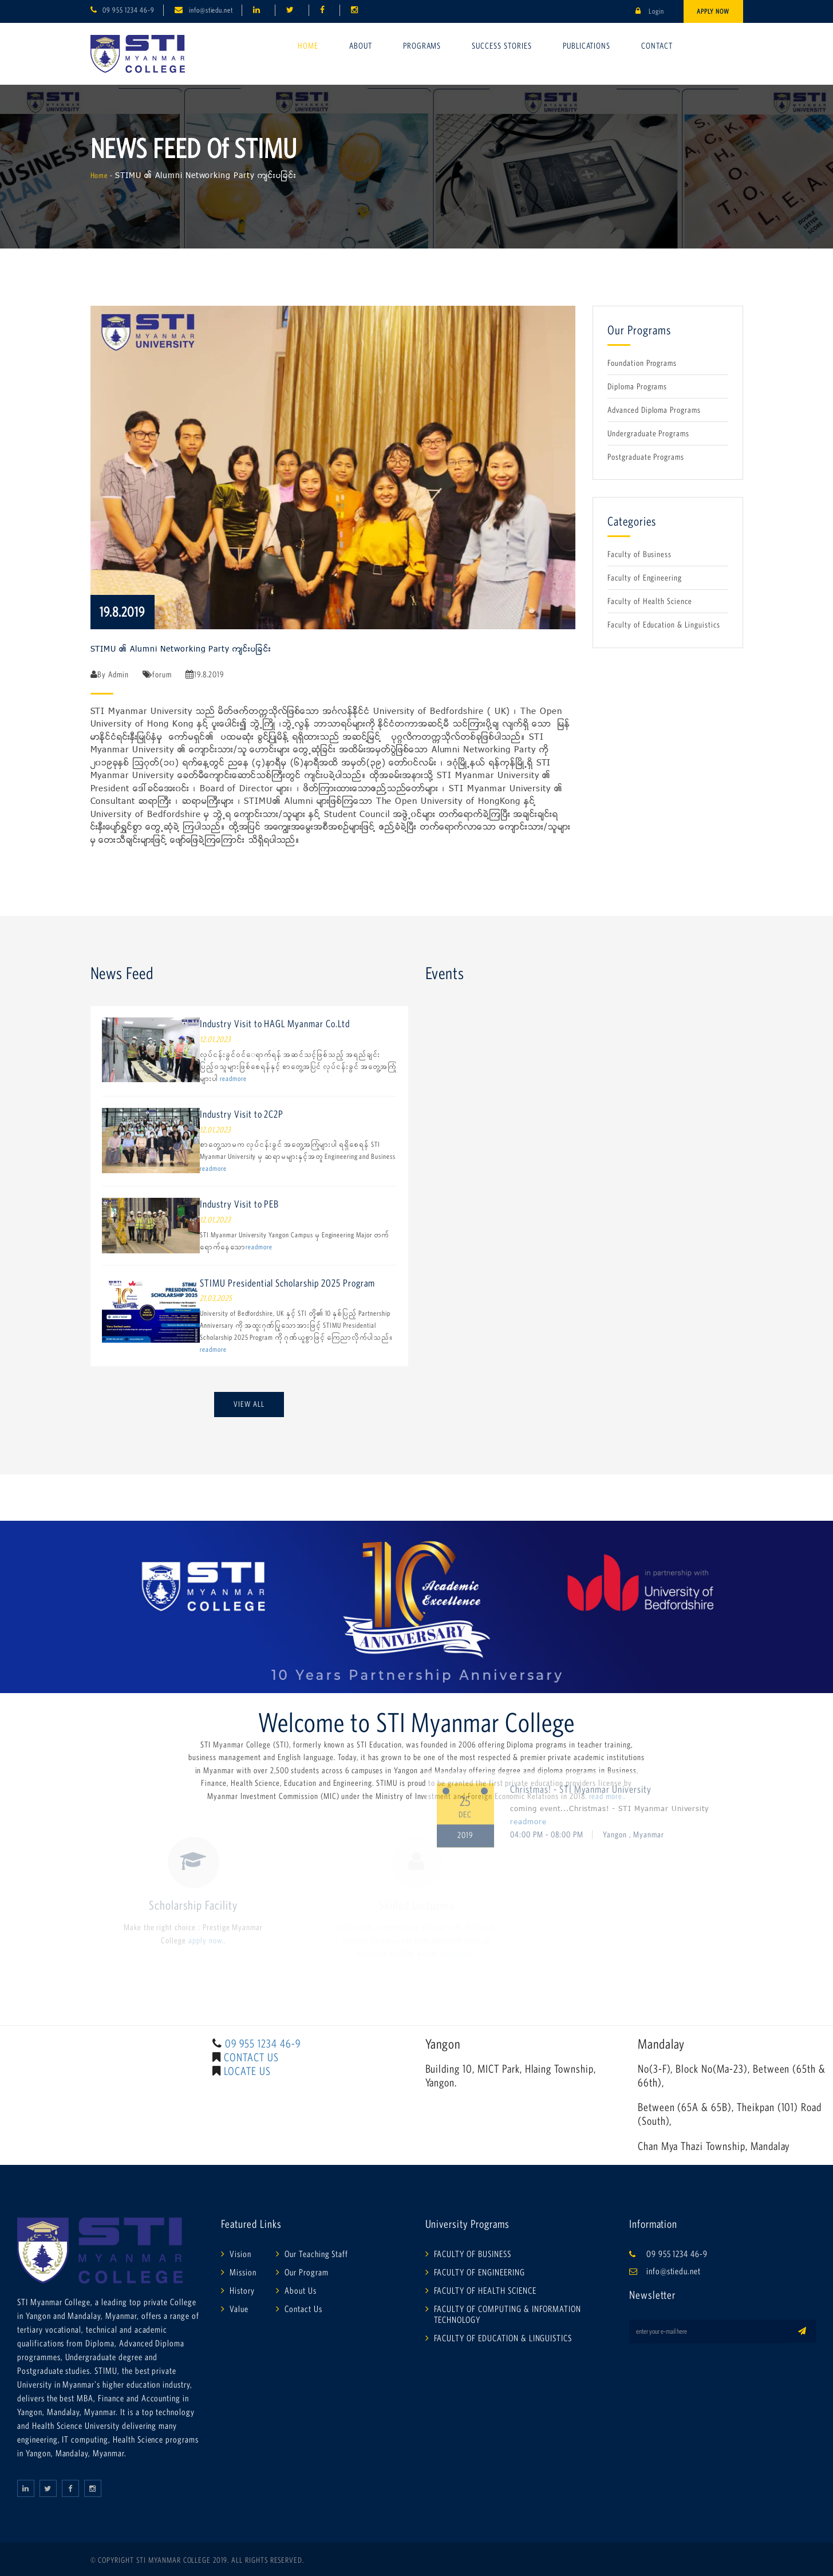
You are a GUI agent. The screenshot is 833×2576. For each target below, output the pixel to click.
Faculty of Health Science (649, 601)
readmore (233, 1078)
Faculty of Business (639, 554)
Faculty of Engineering (644, 577)
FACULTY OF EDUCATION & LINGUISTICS (503, 2338)
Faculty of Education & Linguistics (663, 624)
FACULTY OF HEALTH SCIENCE (485, 2290)
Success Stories (501, 45)
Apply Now (713, 11)
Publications (587, 45)
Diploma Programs (637, 386)
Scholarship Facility (193, 1905)
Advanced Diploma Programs (654, 410)
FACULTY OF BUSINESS (472, 2253)
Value (239, 2308)
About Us (301, 2290)
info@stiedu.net (211, 10)
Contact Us (303, 2308)
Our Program (307, 2272)
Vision (240, 2253)
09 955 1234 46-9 (128, 10)
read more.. (607, 1796)
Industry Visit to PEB (239, 1204)
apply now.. (207, 1940)
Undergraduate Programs (648, 433)
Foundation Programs (642, 363)
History (242, 2290)
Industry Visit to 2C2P (241, 1114)
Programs (422, 45)
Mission (243, 2272)
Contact (657, 45)
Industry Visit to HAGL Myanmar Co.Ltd (275, 1023)
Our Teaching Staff (316, 2253)
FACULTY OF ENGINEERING (479, 2272)
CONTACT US (251, 2057)
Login (649, 11)
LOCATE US (247, 2071)
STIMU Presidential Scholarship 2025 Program (287, 1283)
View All (249, 1404)
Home (308, 45)
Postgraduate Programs (645, 456)
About (360, 45)
